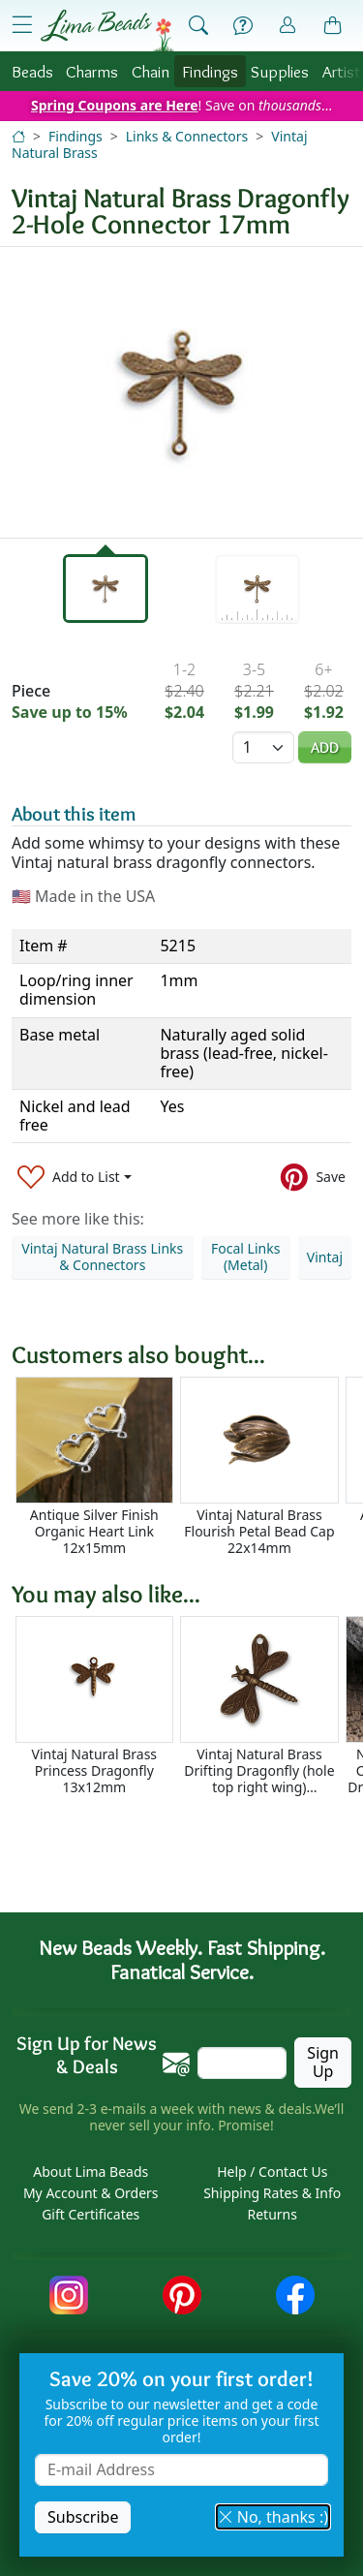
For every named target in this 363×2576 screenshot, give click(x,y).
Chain (150, 71)
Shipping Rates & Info (272, 2193)
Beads (32, 71)
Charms (92, 71)
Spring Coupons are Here (114, 105)
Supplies (280, 71)
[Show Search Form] (198, 26)
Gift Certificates (90, 2214)
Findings (210, 71)
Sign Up (323, 2062)
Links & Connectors (187, 136)
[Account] (287, 26)
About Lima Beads (90, 2171)
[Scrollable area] (187, 1466)
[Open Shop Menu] (22, 25)
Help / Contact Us (272, 2171)
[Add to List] (74, 1177)
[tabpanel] (181, 392)
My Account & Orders (91, 2193)
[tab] (105, 588)
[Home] (18, 136)
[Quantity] (263, 747)
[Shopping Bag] (333, 26)
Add (325, 747)
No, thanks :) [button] (273, 2517)
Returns (272, 2214)
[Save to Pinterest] (313, 1177)
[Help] (243, 26)
